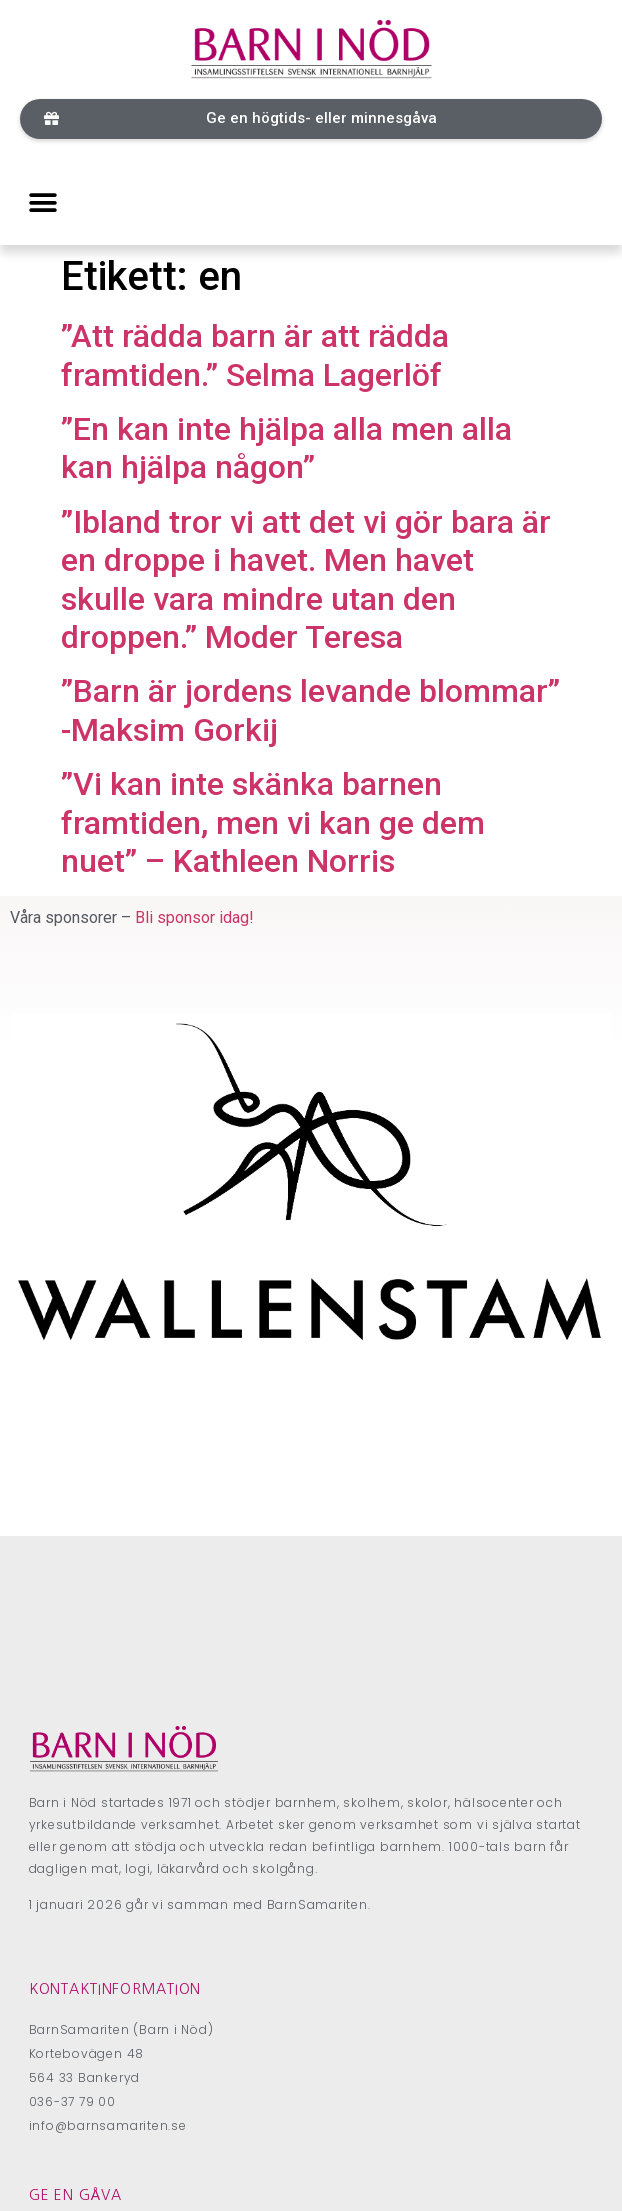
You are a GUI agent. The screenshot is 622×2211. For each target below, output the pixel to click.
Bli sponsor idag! (194, 917)
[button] (311, 119)
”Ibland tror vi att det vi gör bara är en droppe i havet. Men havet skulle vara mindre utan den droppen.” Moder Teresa (306, 579)
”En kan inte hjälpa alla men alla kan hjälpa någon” (286, 448)
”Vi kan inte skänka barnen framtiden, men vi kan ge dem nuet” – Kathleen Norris (273, 822)
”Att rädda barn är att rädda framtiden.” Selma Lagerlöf (255, 355)
